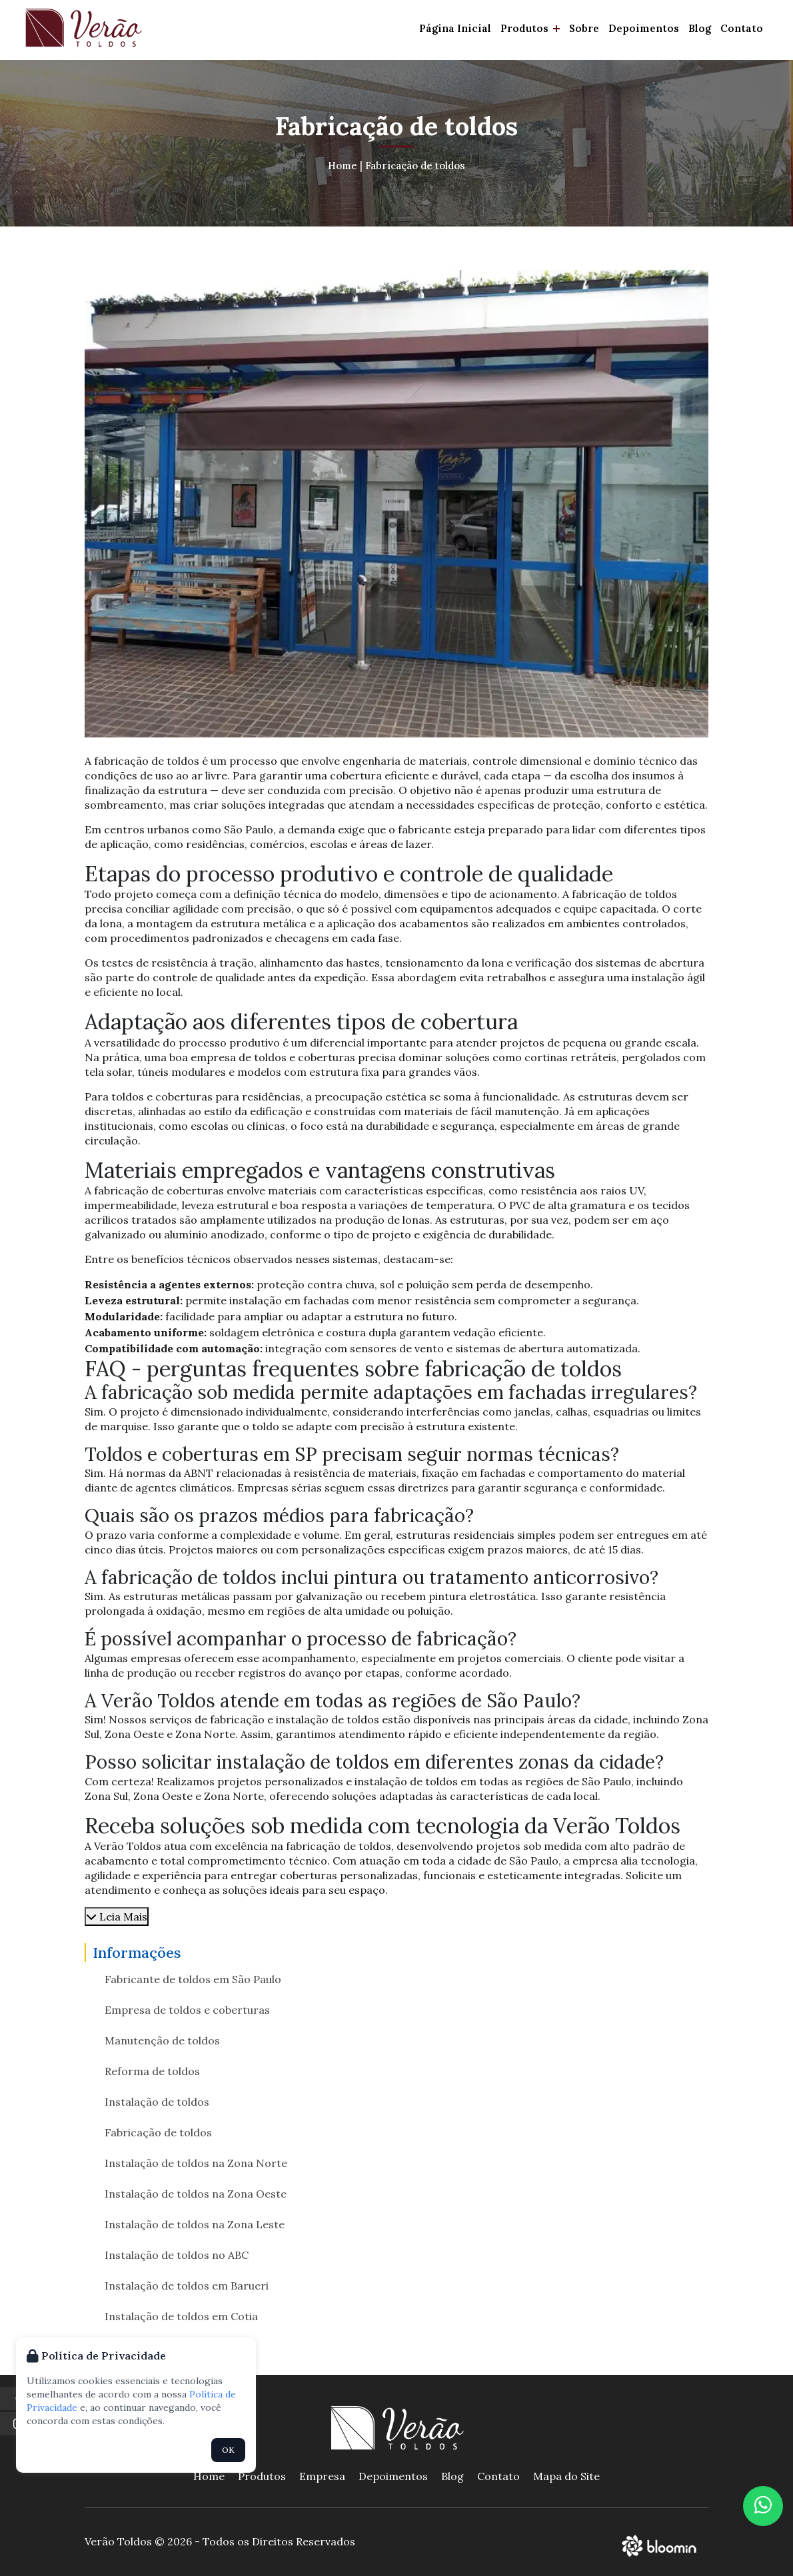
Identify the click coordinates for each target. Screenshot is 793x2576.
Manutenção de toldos (162, 2040)
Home (342, 165)
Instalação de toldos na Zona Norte (196, 2163)
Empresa (322, 2476)
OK (228, 2450)
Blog (699, 28)
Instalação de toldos (157, 2101)
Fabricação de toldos (415, 165)
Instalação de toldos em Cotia (181, 2316)
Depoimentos (643, 28)
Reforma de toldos (152, 2071)
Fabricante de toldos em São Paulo (193, 1979)
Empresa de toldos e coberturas (187, 2009)
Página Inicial (455, 28)
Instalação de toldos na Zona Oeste (196, 2193)
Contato (741, 28)
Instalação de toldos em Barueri (187, 2285)
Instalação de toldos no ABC (177, 2255)
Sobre (584, 28)
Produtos (530, 28)
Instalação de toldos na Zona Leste (195, 2224)
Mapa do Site (566, 2476)
